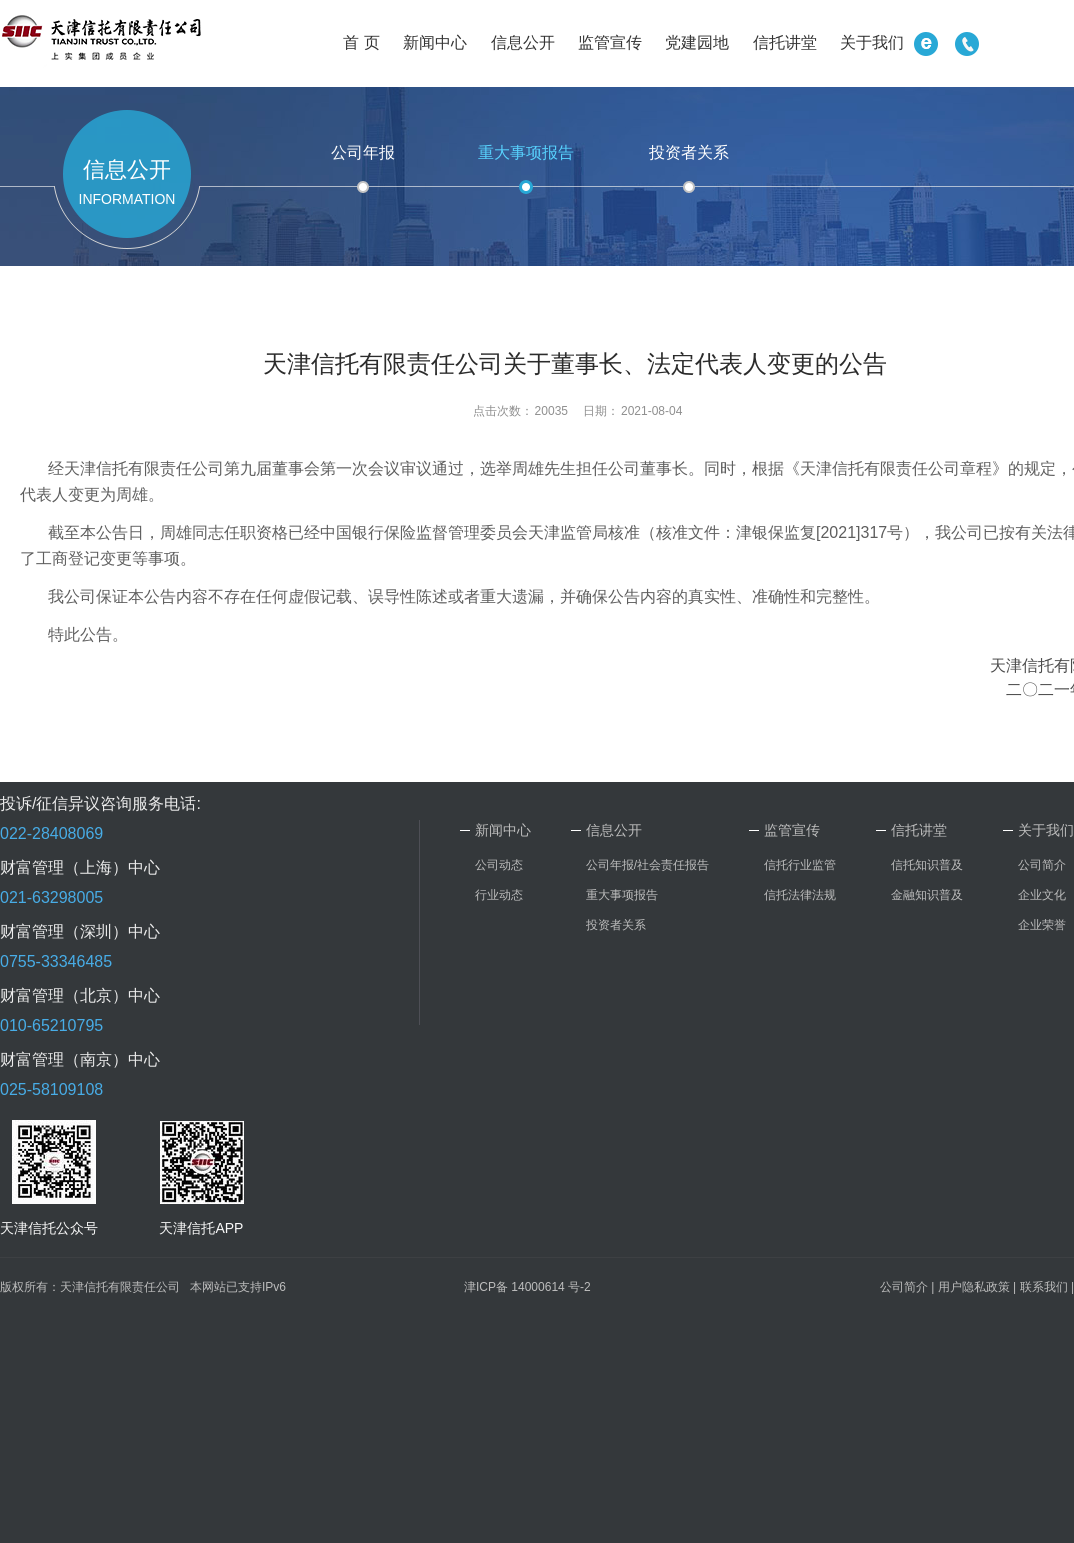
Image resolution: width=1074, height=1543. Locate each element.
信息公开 (523, 42)
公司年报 (363, 152)
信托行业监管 (800, 865)
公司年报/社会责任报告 (647, 865)
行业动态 (499, 895)
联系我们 (1044, 1287)
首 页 (361, 42)
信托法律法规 (800, 895)
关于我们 (872, 42)
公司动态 (499, 865)
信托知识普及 (927, 865)
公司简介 (1042, 865)
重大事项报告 (526, 152)
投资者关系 (689, 152)
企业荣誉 (1042, 925)
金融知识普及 (927, 895)
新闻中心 (435, 42)
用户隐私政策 (974, 1287)
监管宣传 (610, 42)
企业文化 (1042, 895)
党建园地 (697, 42)
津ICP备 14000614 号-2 (527, 1287)
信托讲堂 (785, 42)
